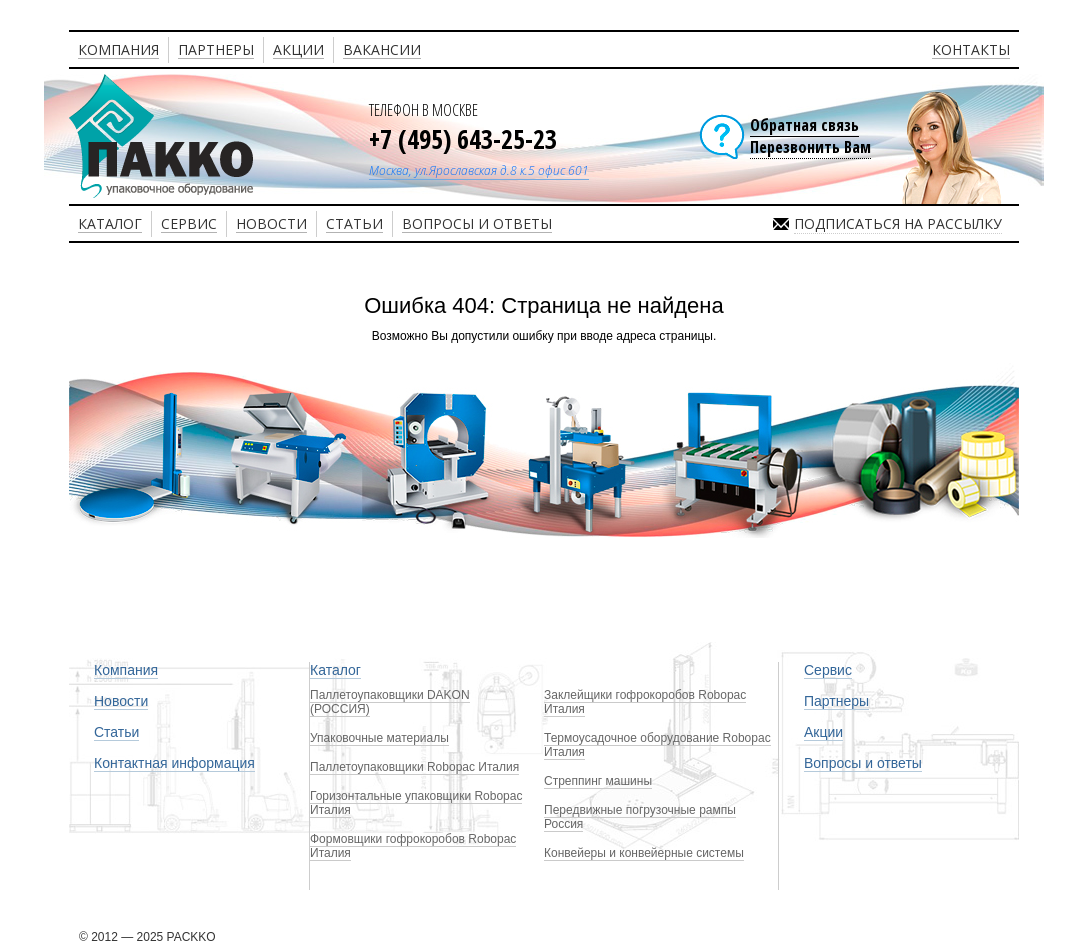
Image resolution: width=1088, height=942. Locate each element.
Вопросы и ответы (863, 763)
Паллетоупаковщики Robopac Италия (414, 767)
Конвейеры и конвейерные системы (644, 853)
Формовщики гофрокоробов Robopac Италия (413, 846)
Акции (823, 732)
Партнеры (836, 701)
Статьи (116, 732)
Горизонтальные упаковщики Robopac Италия (416, 803)
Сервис (828, 670)
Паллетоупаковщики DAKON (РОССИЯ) (390, 702)
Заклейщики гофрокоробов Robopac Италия (645, 702)
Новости (121, 701)
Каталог (335, 670)
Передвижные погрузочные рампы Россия (640, 817)
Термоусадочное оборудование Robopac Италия (657, 745)
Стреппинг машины (598, 781)
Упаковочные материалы (379, 738)
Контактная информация (174, 763)
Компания (126, 670)
